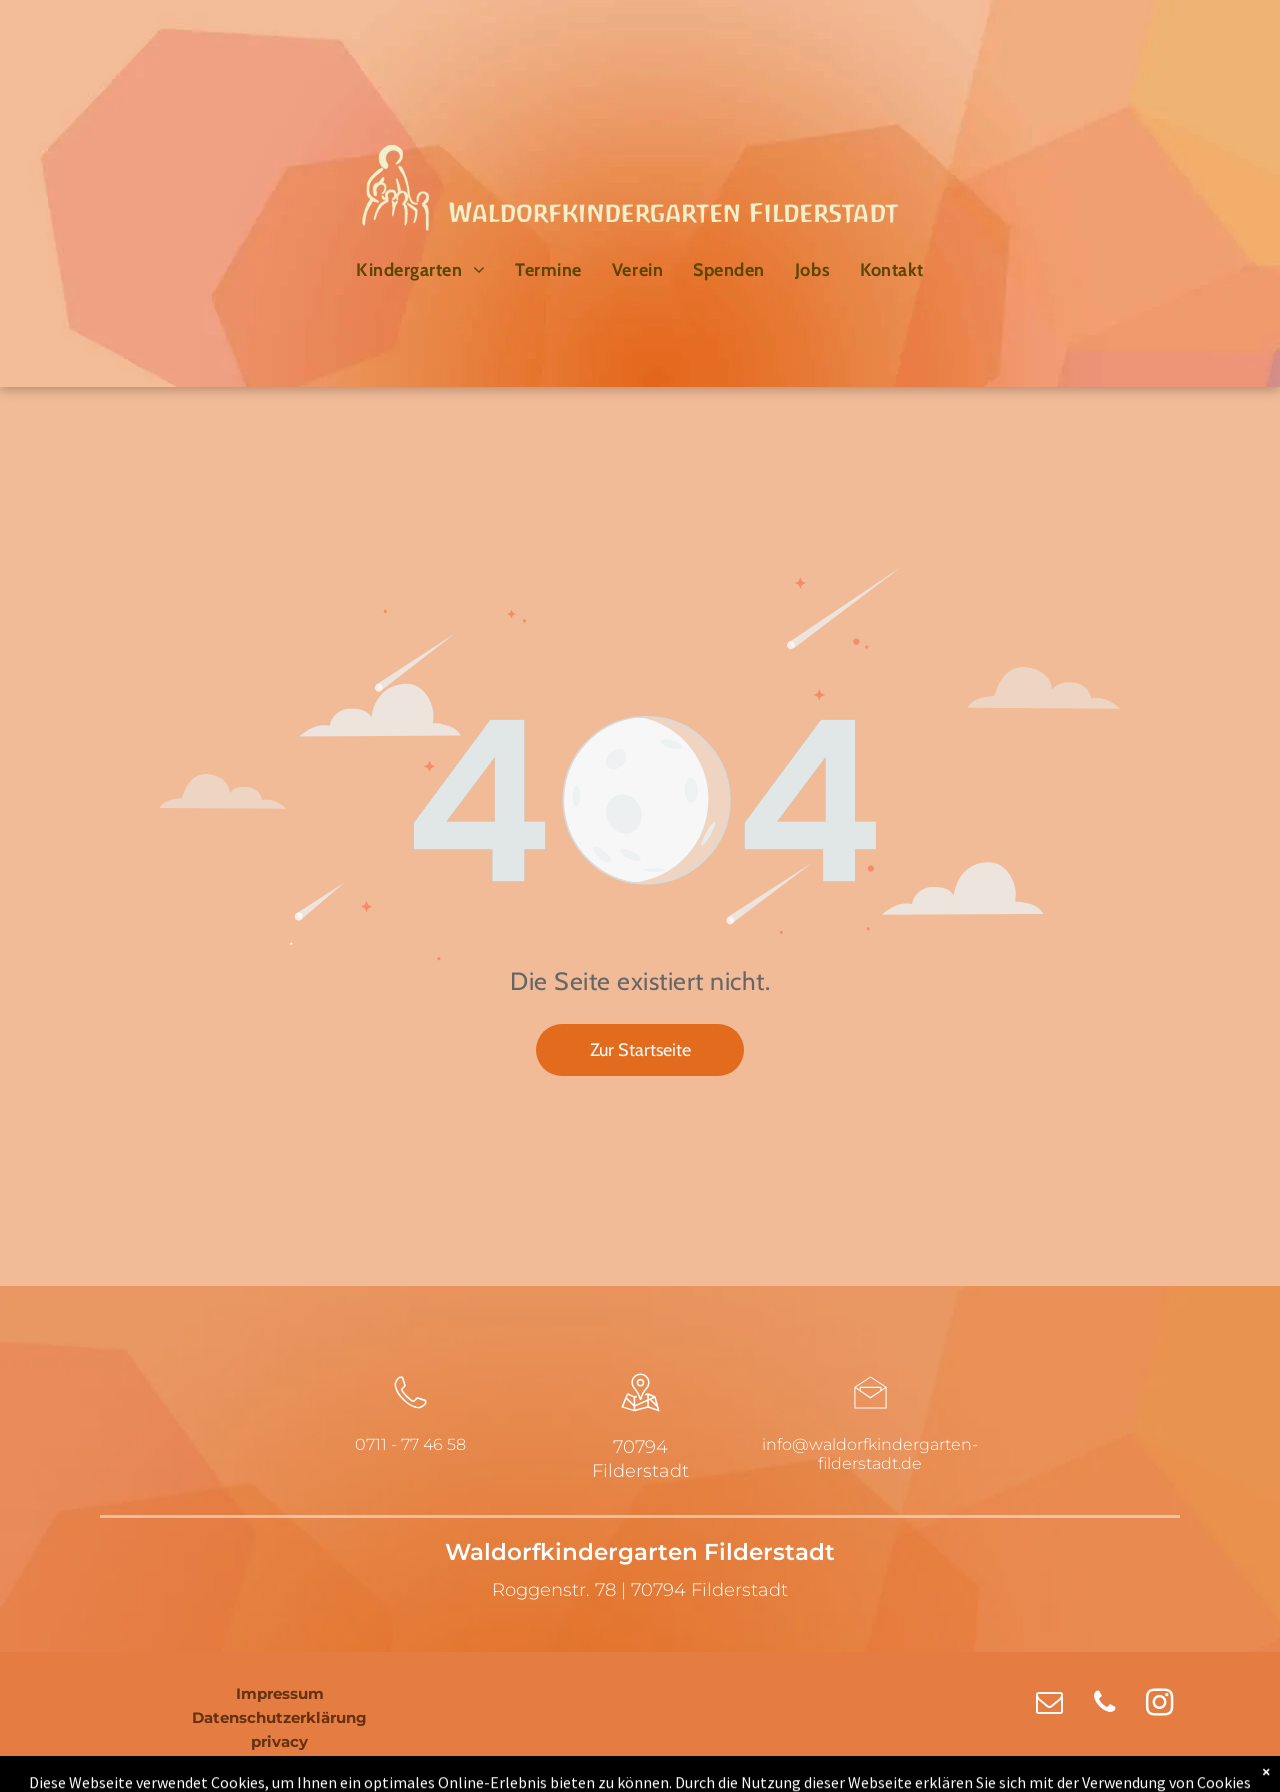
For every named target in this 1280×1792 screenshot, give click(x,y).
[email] (1049, 1705)
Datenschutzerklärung (279, 1717)
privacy (279, 1741)
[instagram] (1159, 1705)
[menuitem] (420, 270)
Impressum (280, 1693)
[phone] (1104, 1705)
